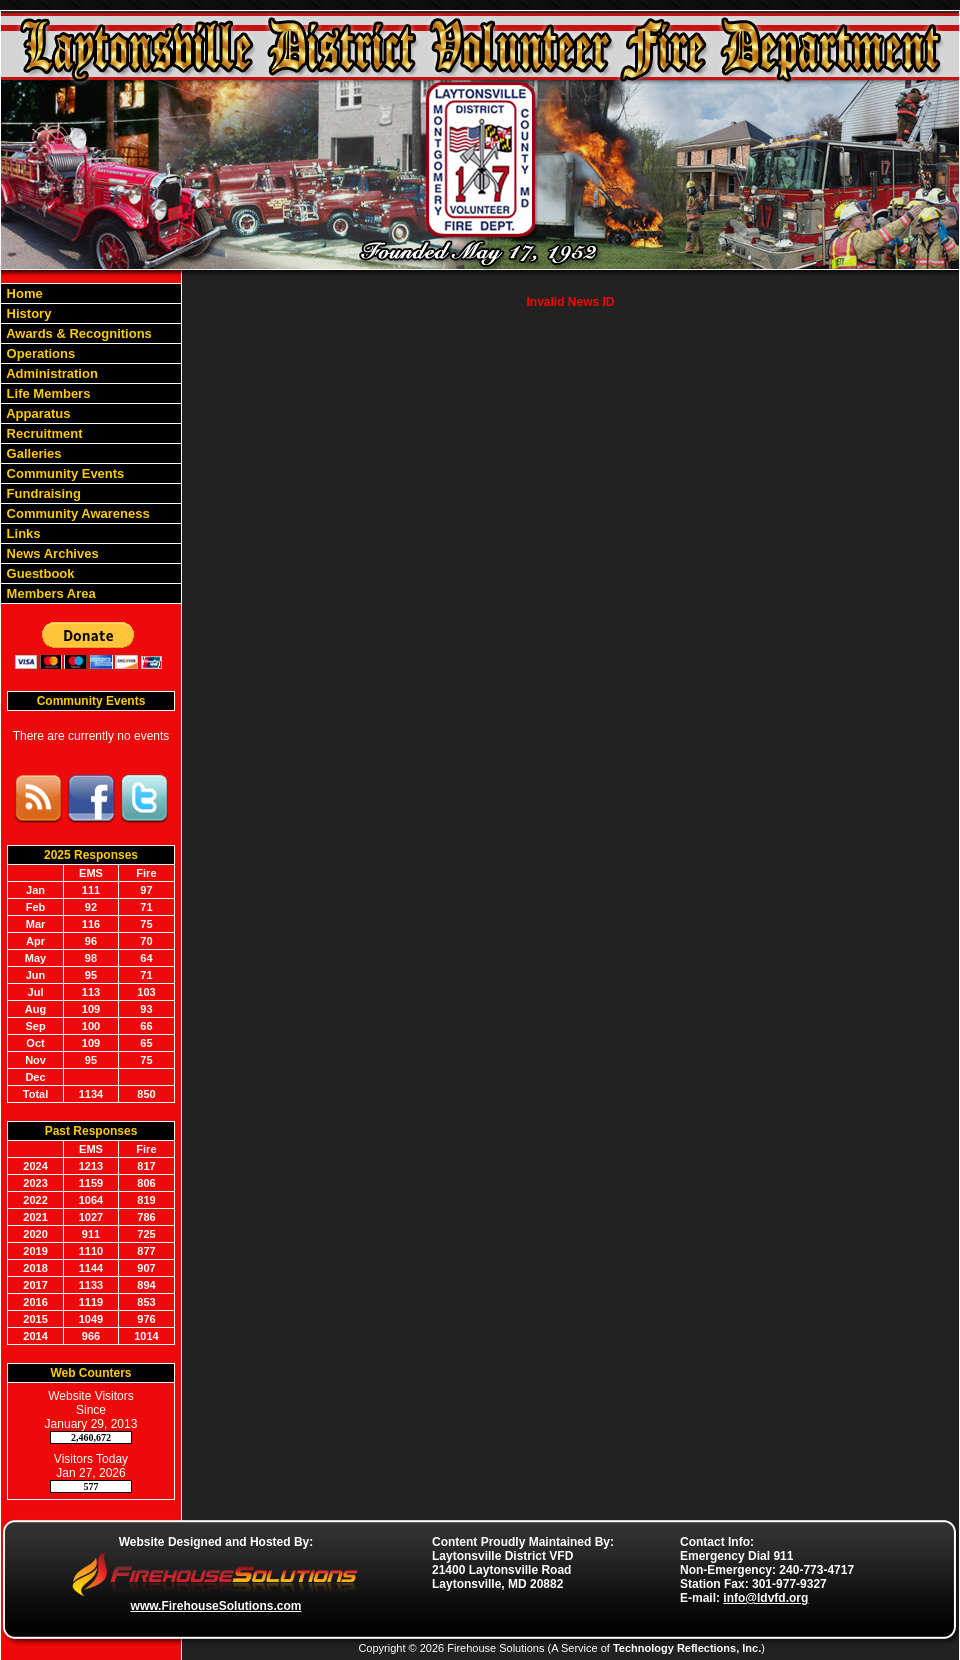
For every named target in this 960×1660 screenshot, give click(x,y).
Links (22, 533)
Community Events (63, 473)
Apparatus (36, 413)
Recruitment (42, 433)
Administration (50, 373)
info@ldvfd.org (765, 1598)
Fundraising (42, 493)
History (27, 313)
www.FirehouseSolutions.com (216, 1606)
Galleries (32, 453)
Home (23, 293)
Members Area (49, 593)
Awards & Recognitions (77, 333)
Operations (39, 353)
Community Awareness (76, 513)
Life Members (46, 393)
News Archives (51, 553)
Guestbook (39, 573)
